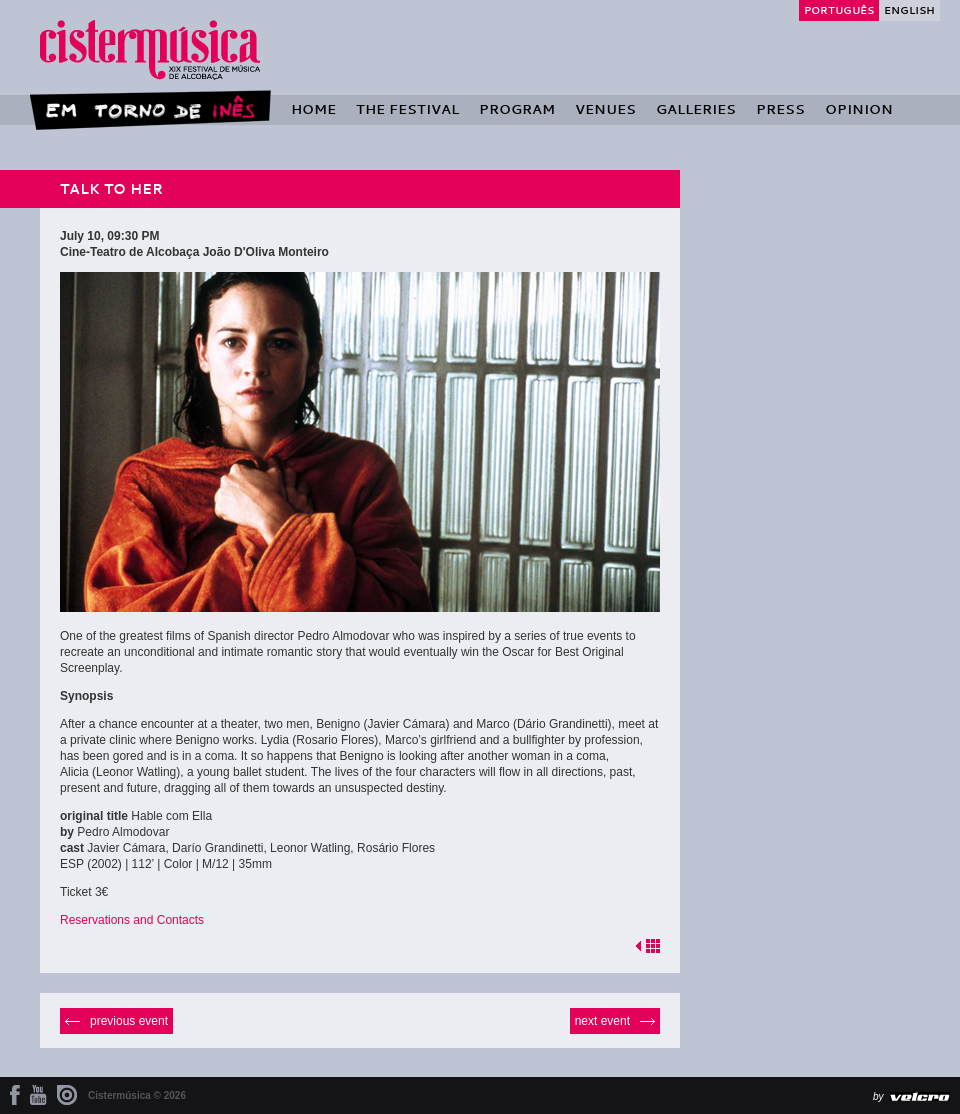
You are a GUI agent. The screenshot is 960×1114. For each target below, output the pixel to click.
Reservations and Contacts (132, 920)
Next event (602, 1021)
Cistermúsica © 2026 (137, 1095)
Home (313, 109)
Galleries (696, 109)
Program (517, 109)
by (878, 1096)
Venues (605, 109)
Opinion (859, 109)
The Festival (407, 109)
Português (839, 10)
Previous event (129, 1021)
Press (780, 109)
